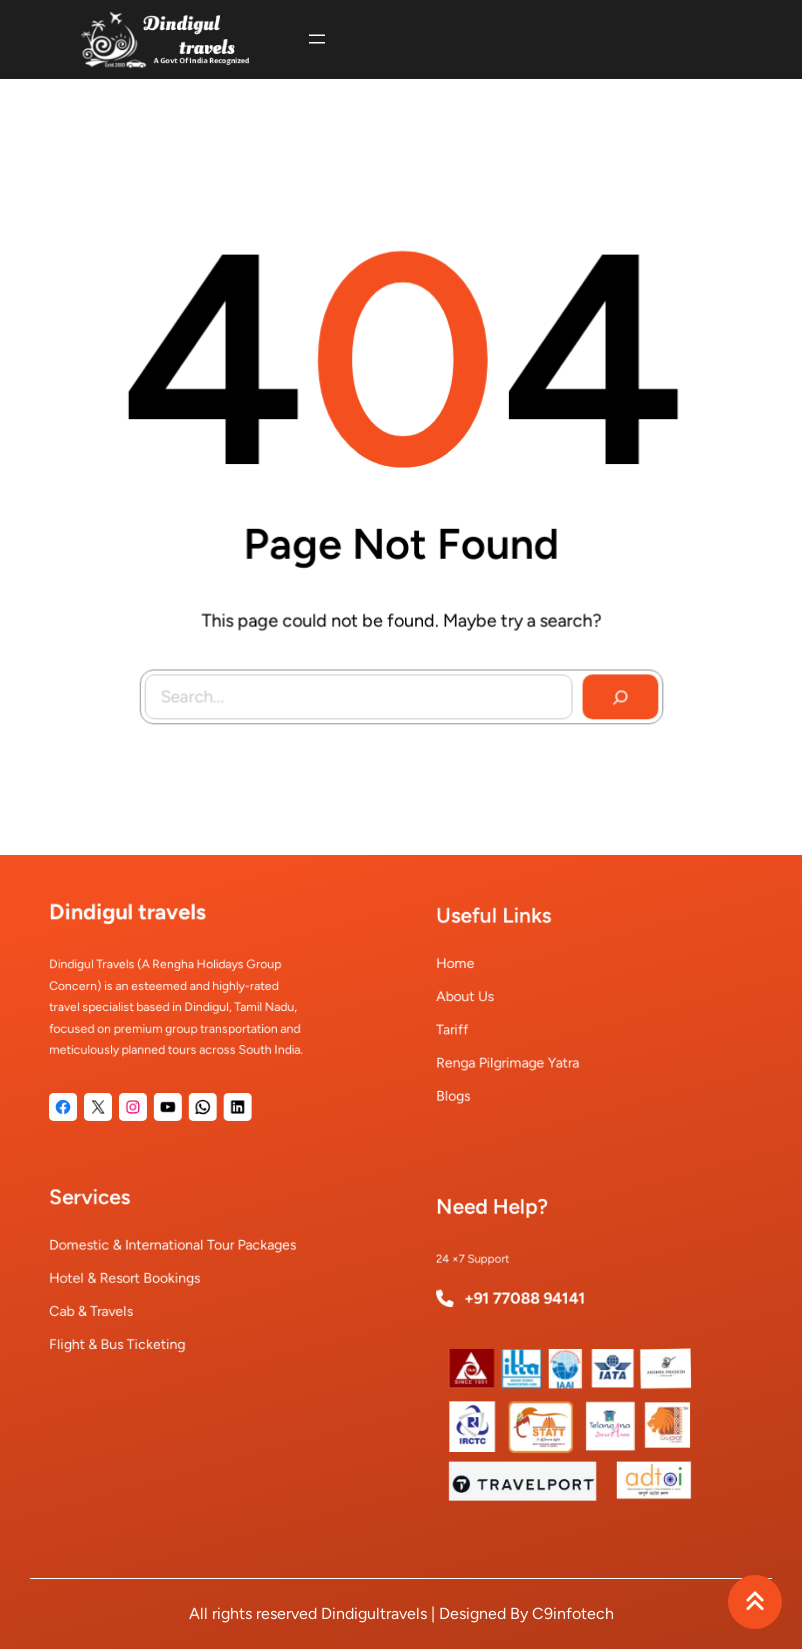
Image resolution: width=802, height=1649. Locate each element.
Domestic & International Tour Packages (174, 1250)
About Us (487, 998)
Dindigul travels (139, 933)
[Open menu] (317, 39)
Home (480, 972)
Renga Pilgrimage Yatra (521, 1050)
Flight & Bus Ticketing (131, 1328)
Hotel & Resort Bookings (137, 1276)
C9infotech (573, 1613)
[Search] (612, 689)
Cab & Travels (110, 1302)
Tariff (477, 1024)
